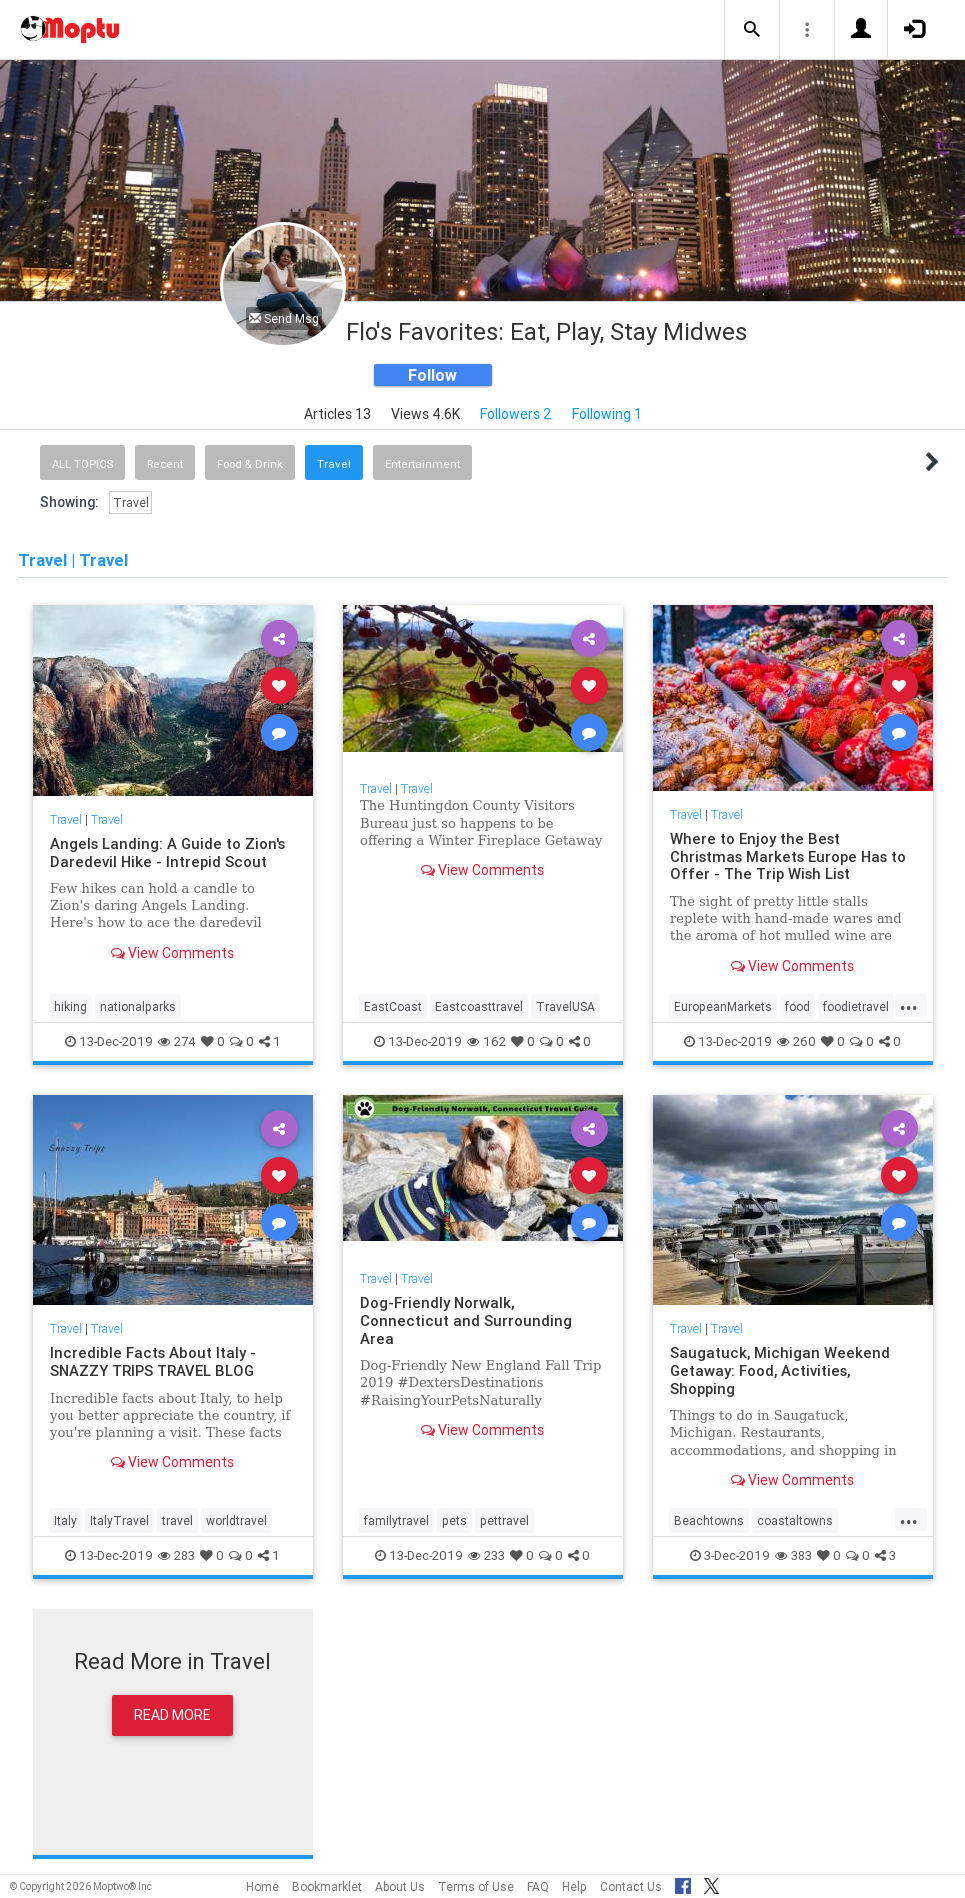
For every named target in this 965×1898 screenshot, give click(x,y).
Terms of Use (476, 1886)
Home (262, 1886)
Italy (65, 1520)
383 (793, 1555)
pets (454, 1520)
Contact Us (631, 1886)
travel (177, 1520)
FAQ (538, 1886)
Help (574, 1886)
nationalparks (138, 1006)
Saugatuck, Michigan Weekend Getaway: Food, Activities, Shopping (780, 1370)
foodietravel (856, 1006)
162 (486, 1041)
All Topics (82, 464)
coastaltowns (795, 1520)
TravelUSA (565, 1006)
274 (177, 1041)
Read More (172, 1715)
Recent (165, 464)
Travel (334, 464)
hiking (70, 1006)
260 (796, 1041)
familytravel (396, 1520)
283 (176, 1555)
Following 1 (607, 414)
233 (486, 1555)
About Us (400, 1886)
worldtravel (236, 1520)
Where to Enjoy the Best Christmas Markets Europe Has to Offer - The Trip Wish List (788, 856)
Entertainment (422, 464)
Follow (432, 375)
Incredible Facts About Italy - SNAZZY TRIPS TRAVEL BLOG (153, 1361)
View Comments (172, 953)
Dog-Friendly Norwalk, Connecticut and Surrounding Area (466, 1320)
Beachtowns (709, 1520)
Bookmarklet (327, 1886)
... (909, 1005)
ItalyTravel (119, 1520)
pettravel (504, 1520)
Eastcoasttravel (479, 1006)
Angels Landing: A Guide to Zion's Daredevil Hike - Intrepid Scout (167, 852)
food (797, 1006)
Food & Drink (250, 464)
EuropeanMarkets (723, 1006)
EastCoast (393, 1006)
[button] (752, 30)
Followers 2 (516, 414)
